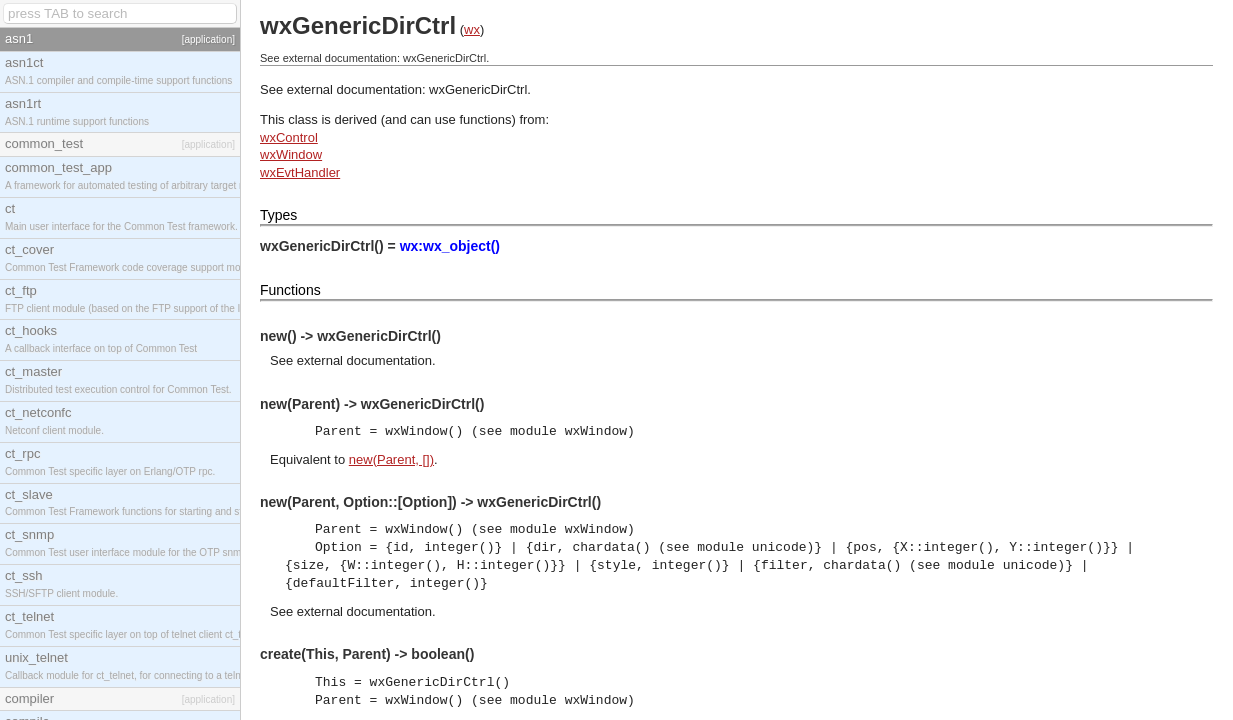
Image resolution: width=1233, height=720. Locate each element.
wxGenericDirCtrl (478, 89)
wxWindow (291, 154)
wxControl (289, 137)
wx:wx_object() (450, 246)
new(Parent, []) (391, 459)
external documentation (364, 360)
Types (278, 215)
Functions (290, 290)
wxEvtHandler (300, 172)
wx (472, 29)
